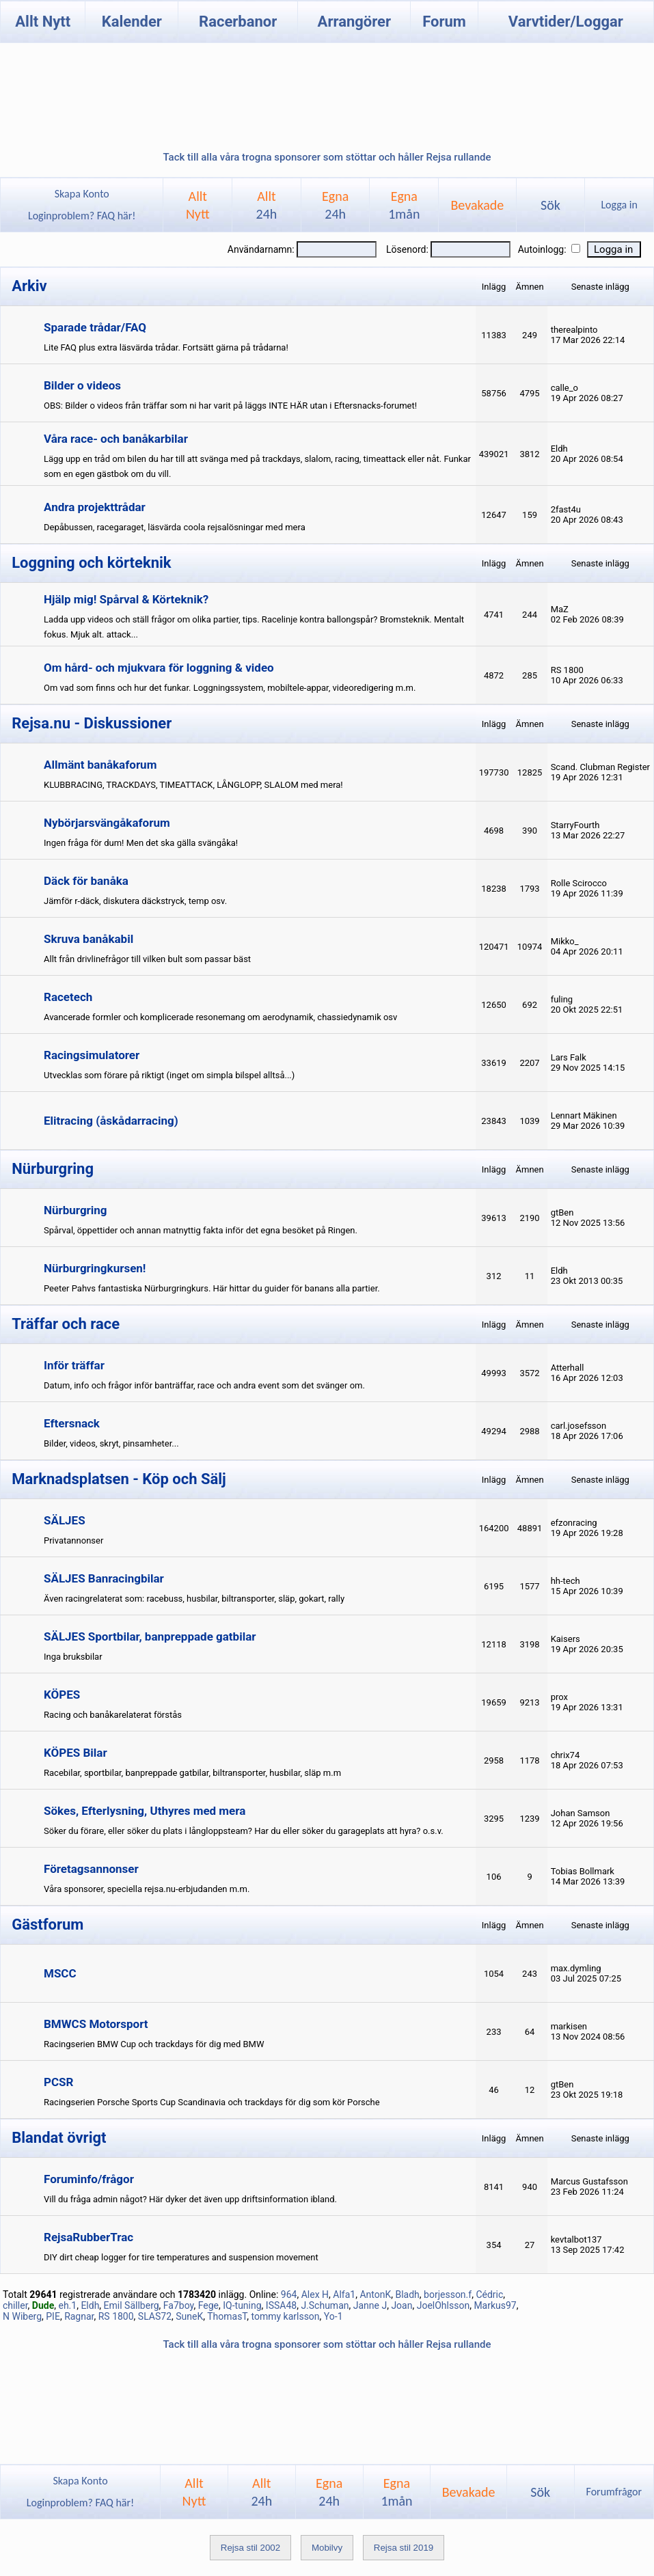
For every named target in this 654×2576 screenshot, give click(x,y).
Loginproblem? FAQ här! (81, 215)
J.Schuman (325, 2305)
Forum (444, 21)
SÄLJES (64, 1520)
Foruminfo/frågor (89, 2179)
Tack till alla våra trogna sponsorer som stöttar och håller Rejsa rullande (327, 157)
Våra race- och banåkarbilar (116, 439)
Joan (401, 2305)
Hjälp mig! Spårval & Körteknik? (126, 599)
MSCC (60, 1973)
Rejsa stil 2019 (403, 2548)
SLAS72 (155, 2316)
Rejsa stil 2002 (250, 2548)
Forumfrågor (614, 2491)
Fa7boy (178, 2305)
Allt (266, 205)
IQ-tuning (242, 2305)
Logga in (619, 204)
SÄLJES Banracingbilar (104, 1578)
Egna (335, 205)
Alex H (315, 2294)
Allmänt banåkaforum (100, 764)
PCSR (58, 2082)
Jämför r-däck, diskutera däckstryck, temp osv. (135, 901)
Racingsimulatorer (91, 1055)
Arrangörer (354, 21)
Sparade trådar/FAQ (95, 327)
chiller (15, 2305)
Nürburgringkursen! (95, 1268)
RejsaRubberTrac (88, 2237)
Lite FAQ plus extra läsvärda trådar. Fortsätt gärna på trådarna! (166, 347)
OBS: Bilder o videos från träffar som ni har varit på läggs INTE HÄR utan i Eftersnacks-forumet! (230, 405)
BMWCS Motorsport (96, 2024)
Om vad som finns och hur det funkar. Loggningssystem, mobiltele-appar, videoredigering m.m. (229, 688)
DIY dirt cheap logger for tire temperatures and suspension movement (181, 2257)
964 (289, 2294)
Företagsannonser (91, 1869)
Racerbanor (238, 21)
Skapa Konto (82, 193)
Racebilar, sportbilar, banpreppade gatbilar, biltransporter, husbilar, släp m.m (192, 1773)
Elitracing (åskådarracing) (111, 1120)
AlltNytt (198, 205)
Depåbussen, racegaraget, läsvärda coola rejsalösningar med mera (174, 527)
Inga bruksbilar (73, 1657)
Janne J (370, 2305)
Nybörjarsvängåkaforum (107, 823)
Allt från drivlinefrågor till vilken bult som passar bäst (147, 959)
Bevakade (477, 205)
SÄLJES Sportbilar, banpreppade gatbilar (150, 1636)
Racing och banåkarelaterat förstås (113, 1715)
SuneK (189, 2316)
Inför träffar (74, 1365)
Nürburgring (75, 1210)
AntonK (375, 2294)
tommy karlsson (285, 2316)
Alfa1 (344, 2294)
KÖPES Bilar (75, 1752)
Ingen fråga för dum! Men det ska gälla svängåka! (141, 843)
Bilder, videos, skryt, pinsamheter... (111, 1443)
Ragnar (79, 2316)
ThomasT (227, 2316)
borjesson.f (448, 2294)
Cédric (489, 2294)
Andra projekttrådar (95, 507)
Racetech (68, 997)
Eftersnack (72, 1423)
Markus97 (495, 2305)
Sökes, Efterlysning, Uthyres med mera (144, 1811)
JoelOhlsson (443, 2305)
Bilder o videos (82, 385)
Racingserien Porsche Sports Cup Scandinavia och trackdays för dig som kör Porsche (212, 2102)
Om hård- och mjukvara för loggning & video (159, 667)
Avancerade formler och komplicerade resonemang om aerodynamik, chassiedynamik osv (220, 1017)
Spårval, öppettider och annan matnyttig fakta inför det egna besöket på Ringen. (200, 1230)
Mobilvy (327, 2548)
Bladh (407, 2294)
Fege (208, 2305)
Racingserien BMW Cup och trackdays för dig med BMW (154, 2044)
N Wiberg (22, 2316)
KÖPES (62, 1694)
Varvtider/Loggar (565, 21)
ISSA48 (281, 2305)
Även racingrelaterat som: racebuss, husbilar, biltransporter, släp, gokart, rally (194, 1598)
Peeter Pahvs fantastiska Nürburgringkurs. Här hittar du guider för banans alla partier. (212, 1288)
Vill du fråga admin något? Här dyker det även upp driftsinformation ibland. (190, 2199)
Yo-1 (333, 2316)
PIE (53, 2316)
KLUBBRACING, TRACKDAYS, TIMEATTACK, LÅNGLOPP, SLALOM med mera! (193, 785)
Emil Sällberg (131, 2305)
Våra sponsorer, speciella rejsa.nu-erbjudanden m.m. (146, 1889)
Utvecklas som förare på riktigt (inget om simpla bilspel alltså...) (169, 1075)
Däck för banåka (86, 881)
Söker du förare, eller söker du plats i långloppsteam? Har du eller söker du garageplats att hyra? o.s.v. (244, 1831)
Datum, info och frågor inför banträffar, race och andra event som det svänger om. (204, 1385)
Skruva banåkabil (88, 939)
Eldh (90, 2305)
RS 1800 (116, 2316)
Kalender (132, 21)
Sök (550, 205)
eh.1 (67, 2305)
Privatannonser (73, 1540)
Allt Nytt (42, 21)
